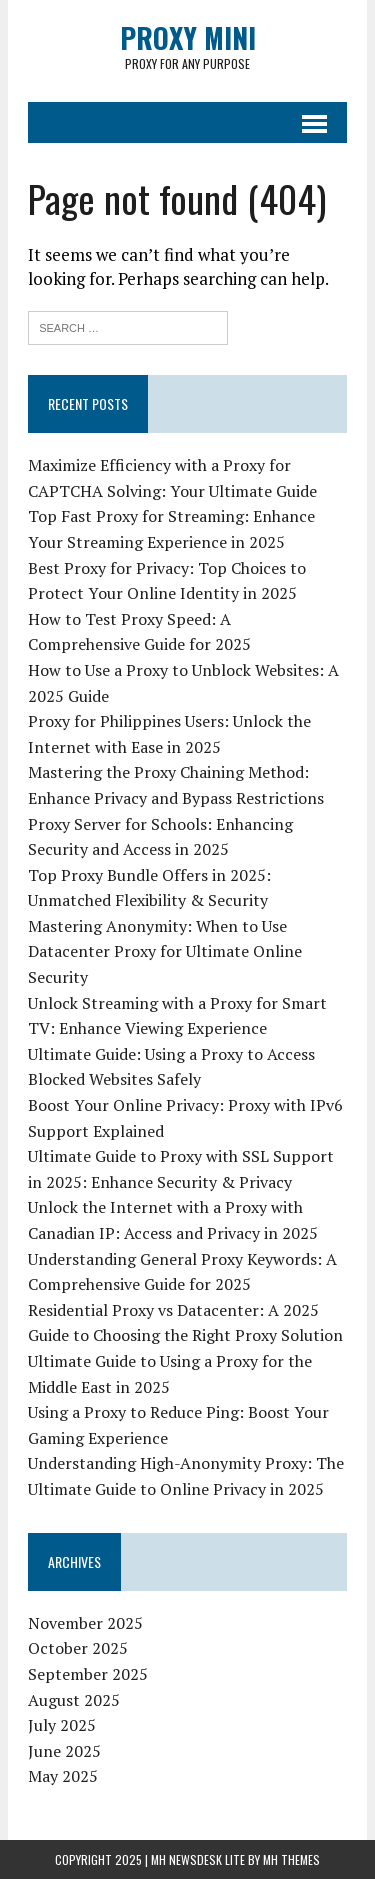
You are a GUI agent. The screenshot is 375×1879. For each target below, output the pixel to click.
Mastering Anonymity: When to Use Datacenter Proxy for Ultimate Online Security (165, 951)
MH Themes (291, 1859)
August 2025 (74, 1700)
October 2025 (78, 1648)
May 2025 (63, 1776)
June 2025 (64, 1751)
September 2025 (88, 1674)
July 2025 (62, 1725)
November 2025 (85, 1623)
